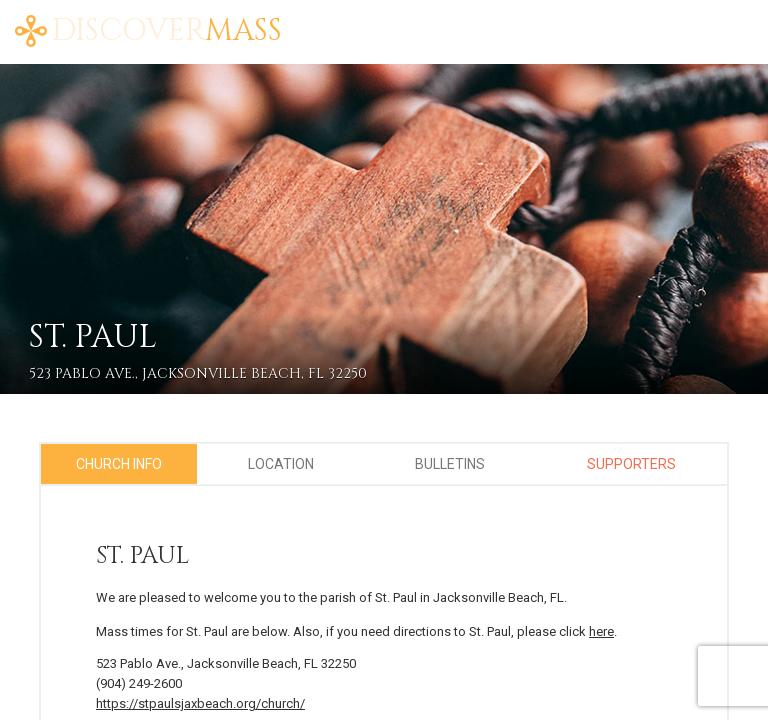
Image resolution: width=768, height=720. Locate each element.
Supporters (631, 464)
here (601, 631)
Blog (664, 20)
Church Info (119, 464)
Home (540, 20)
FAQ (715, 20)
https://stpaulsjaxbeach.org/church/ (200, 703)
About (603, 20)
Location (281, 464)
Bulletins (450, 464)
